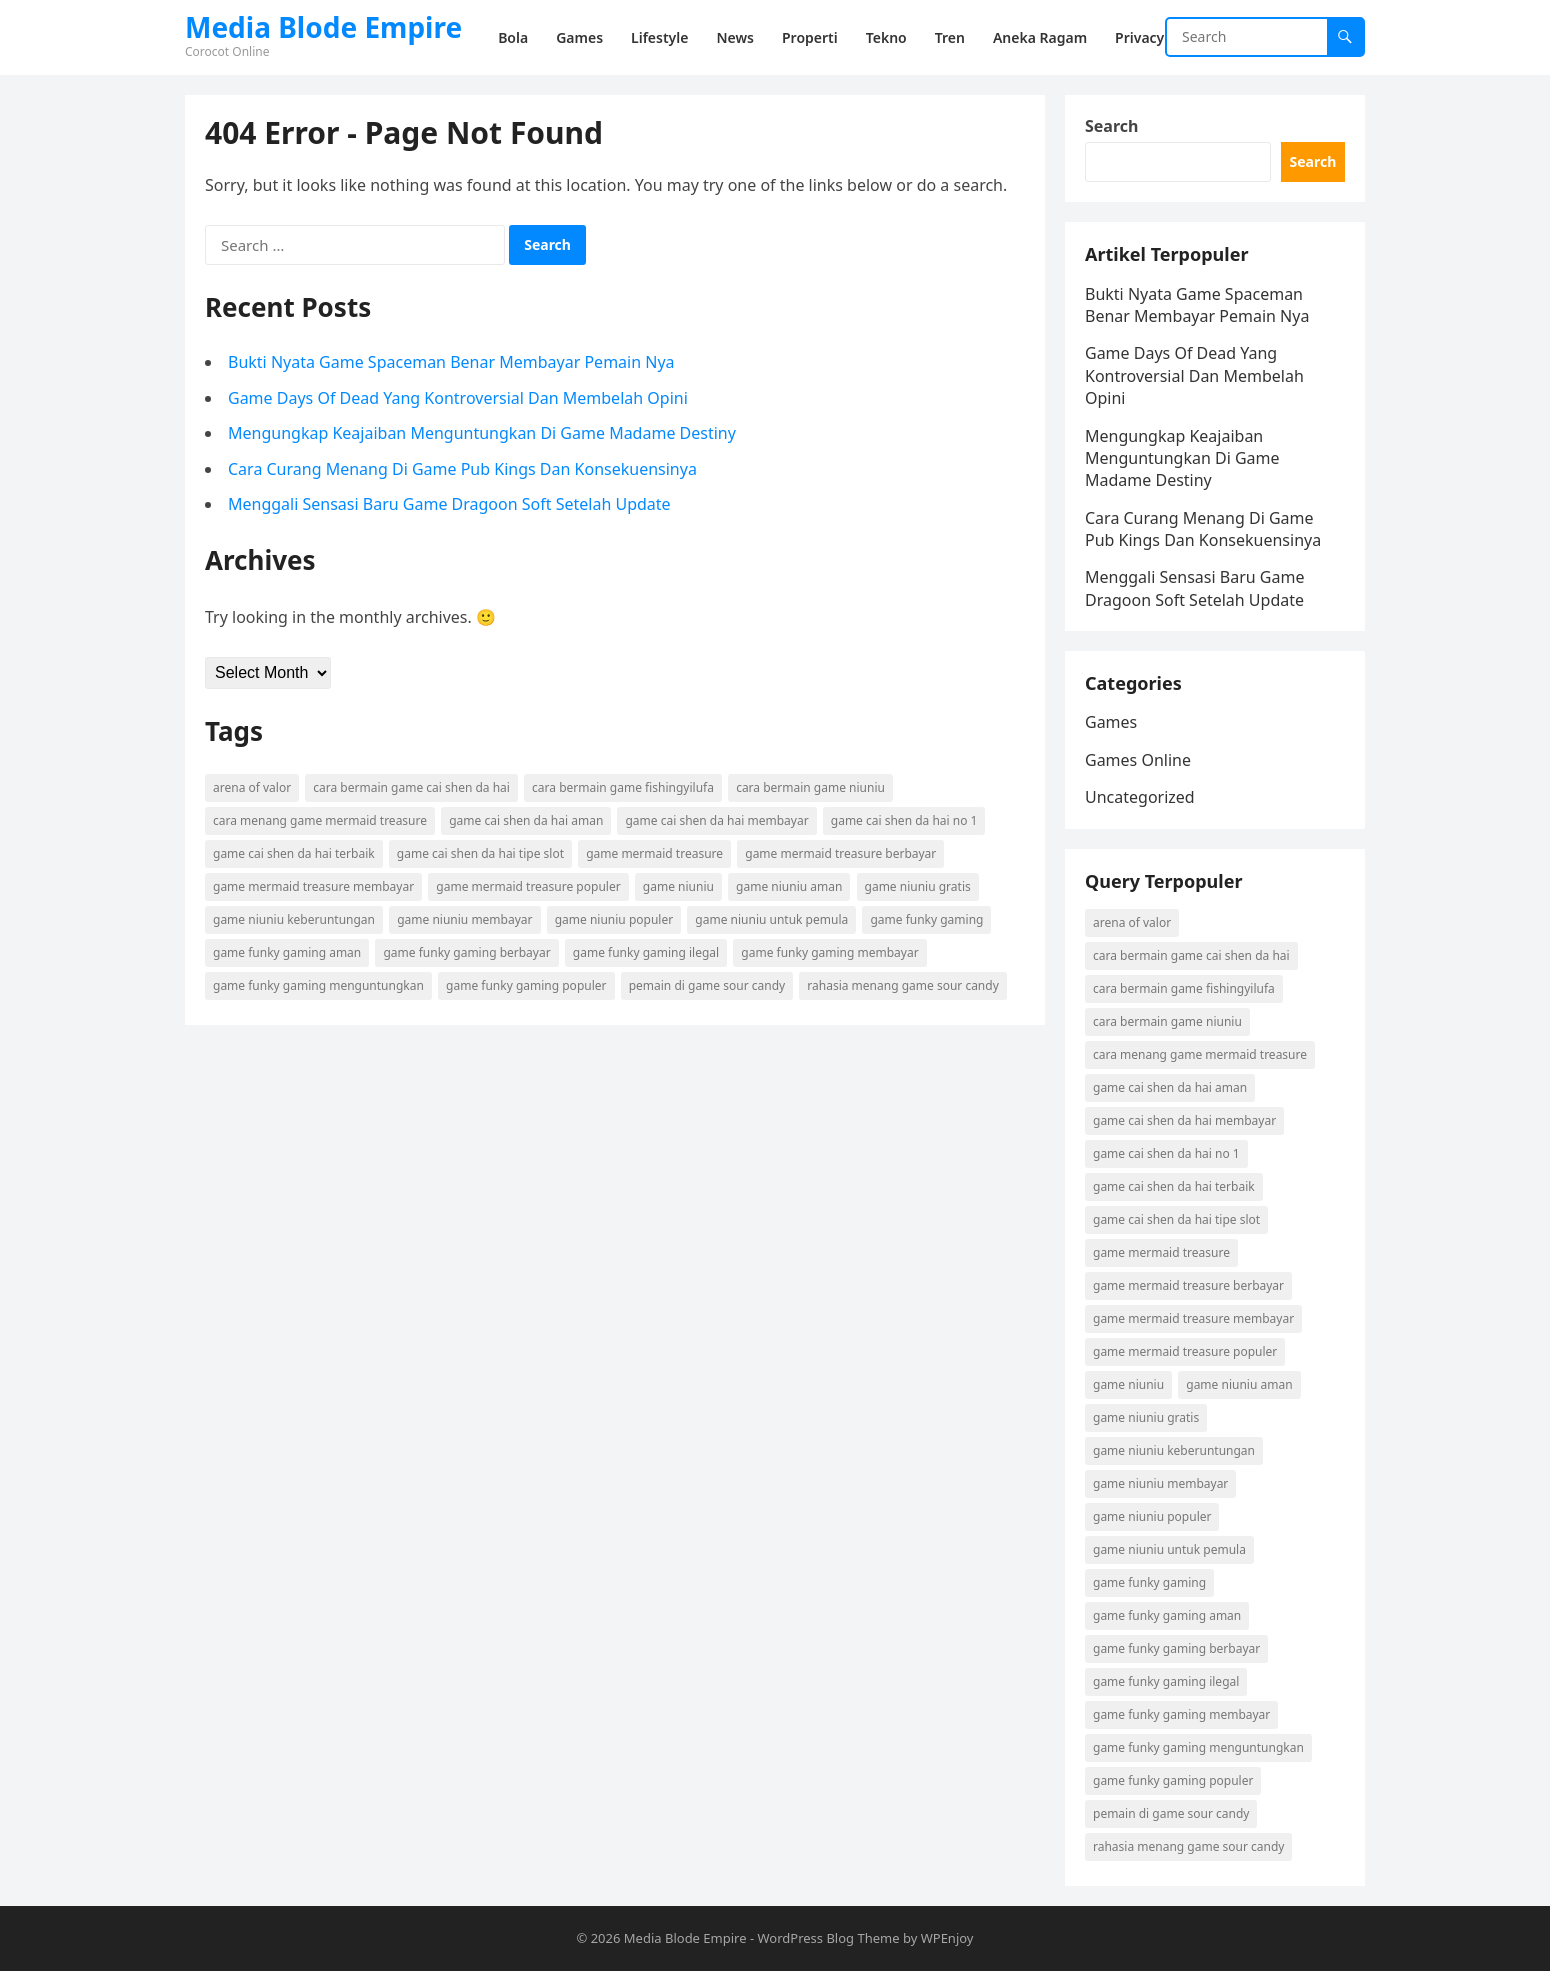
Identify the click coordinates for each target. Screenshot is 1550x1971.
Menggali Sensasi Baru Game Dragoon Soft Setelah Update (449, 504)
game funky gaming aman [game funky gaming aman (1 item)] (287, 952)
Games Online (1138, 760)
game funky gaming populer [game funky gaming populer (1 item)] (526, 985)
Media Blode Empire (323, 27)
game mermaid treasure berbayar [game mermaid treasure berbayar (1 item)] (840, 853)
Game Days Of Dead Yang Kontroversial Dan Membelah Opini (458, 398)
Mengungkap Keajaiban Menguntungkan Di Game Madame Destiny (482, 433)
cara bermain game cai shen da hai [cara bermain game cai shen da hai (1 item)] (411, 787)
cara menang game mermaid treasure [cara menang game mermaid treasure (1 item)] (320, 820)
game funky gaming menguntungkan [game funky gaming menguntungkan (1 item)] (318, 985)
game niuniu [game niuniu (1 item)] (678, 886)
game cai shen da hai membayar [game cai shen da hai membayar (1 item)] (716, 820)
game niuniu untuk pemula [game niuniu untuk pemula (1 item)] (771, 919)
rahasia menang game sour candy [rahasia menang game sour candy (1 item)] (902, 985)
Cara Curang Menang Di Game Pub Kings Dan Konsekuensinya (462, 469)
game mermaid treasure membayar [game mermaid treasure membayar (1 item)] (313, 886)
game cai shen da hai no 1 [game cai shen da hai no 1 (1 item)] (904, 820)
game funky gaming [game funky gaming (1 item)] (926, 919)
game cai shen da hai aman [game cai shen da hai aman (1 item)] (526, 820)
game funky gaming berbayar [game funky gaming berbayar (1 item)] (466, 952)
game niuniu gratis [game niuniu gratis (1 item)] (918, 886)
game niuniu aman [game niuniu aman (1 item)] (789, 886)
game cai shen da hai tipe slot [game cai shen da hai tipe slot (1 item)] (480, 853)
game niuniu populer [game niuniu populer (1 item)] (614, 919)
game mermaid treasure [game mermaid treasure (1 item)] (654, 853)
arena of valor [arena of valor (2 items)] (252, 787)
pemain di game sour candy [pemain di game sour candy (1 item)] (707, 985)
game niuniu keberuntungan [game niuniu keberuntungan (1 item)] (294, 919)
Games (1111, 722)
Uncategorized (1140, 797)
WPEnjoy (947, 1938)
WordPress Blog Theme (828, 1938)
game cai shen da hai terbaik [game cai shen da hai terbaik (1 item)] (294, 853)
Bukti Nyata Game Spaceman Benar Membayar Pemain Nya (451, 362)
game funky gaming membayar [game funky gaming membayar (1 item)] (829, 952)
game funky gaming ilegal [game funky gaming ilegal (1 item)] (646, 952)
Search (1111, 126)
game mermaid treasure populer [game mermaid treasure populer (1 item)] (528, 886)
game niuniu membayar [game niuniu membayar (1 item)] (464, 919)
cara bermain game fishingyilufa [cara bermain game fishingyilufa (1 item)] (623, 787)
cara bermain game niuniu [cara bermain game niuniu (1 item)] (810, 787)
